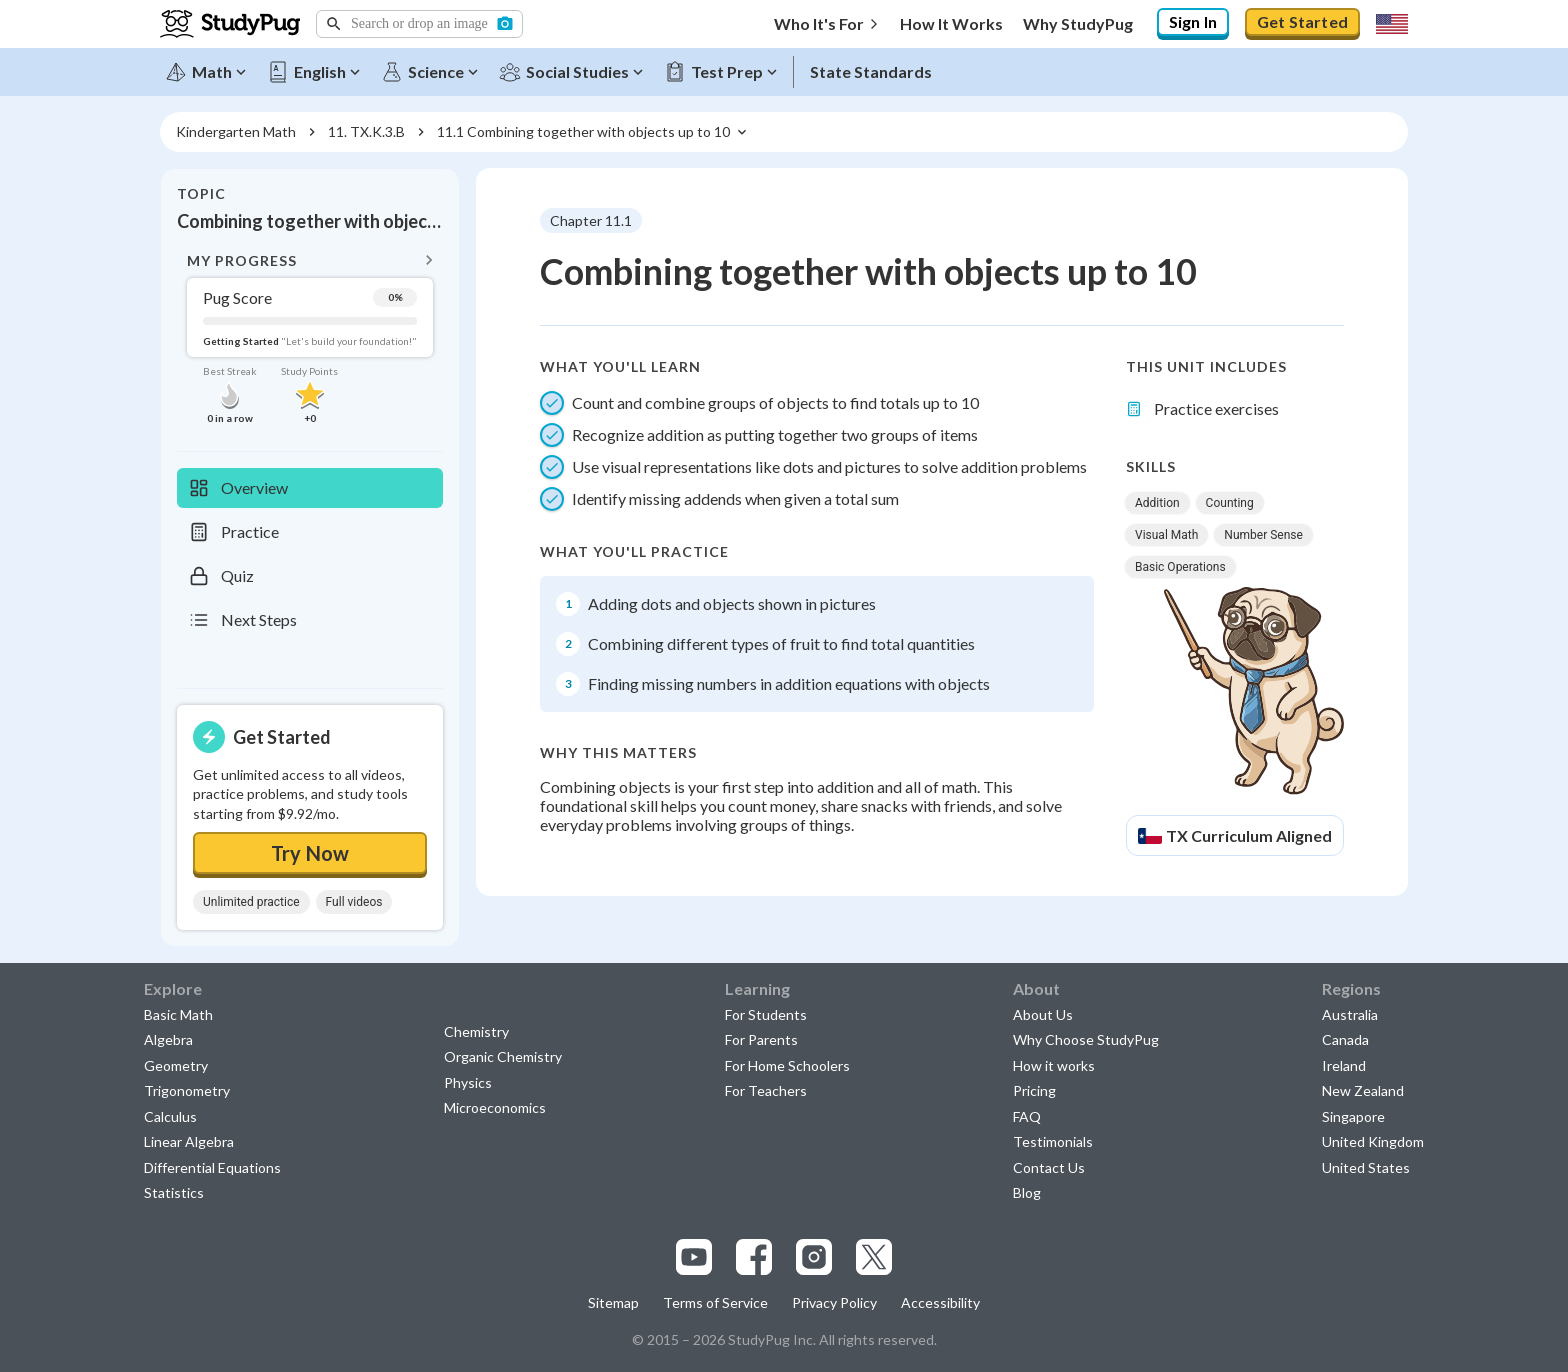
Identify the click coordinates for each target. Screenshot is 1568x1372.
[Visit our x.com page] (874, 1257)
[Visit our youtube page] (694, 1257)
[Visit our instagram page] (814, 1257)
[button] (419, 24)
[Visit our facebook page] (754, 1257)
